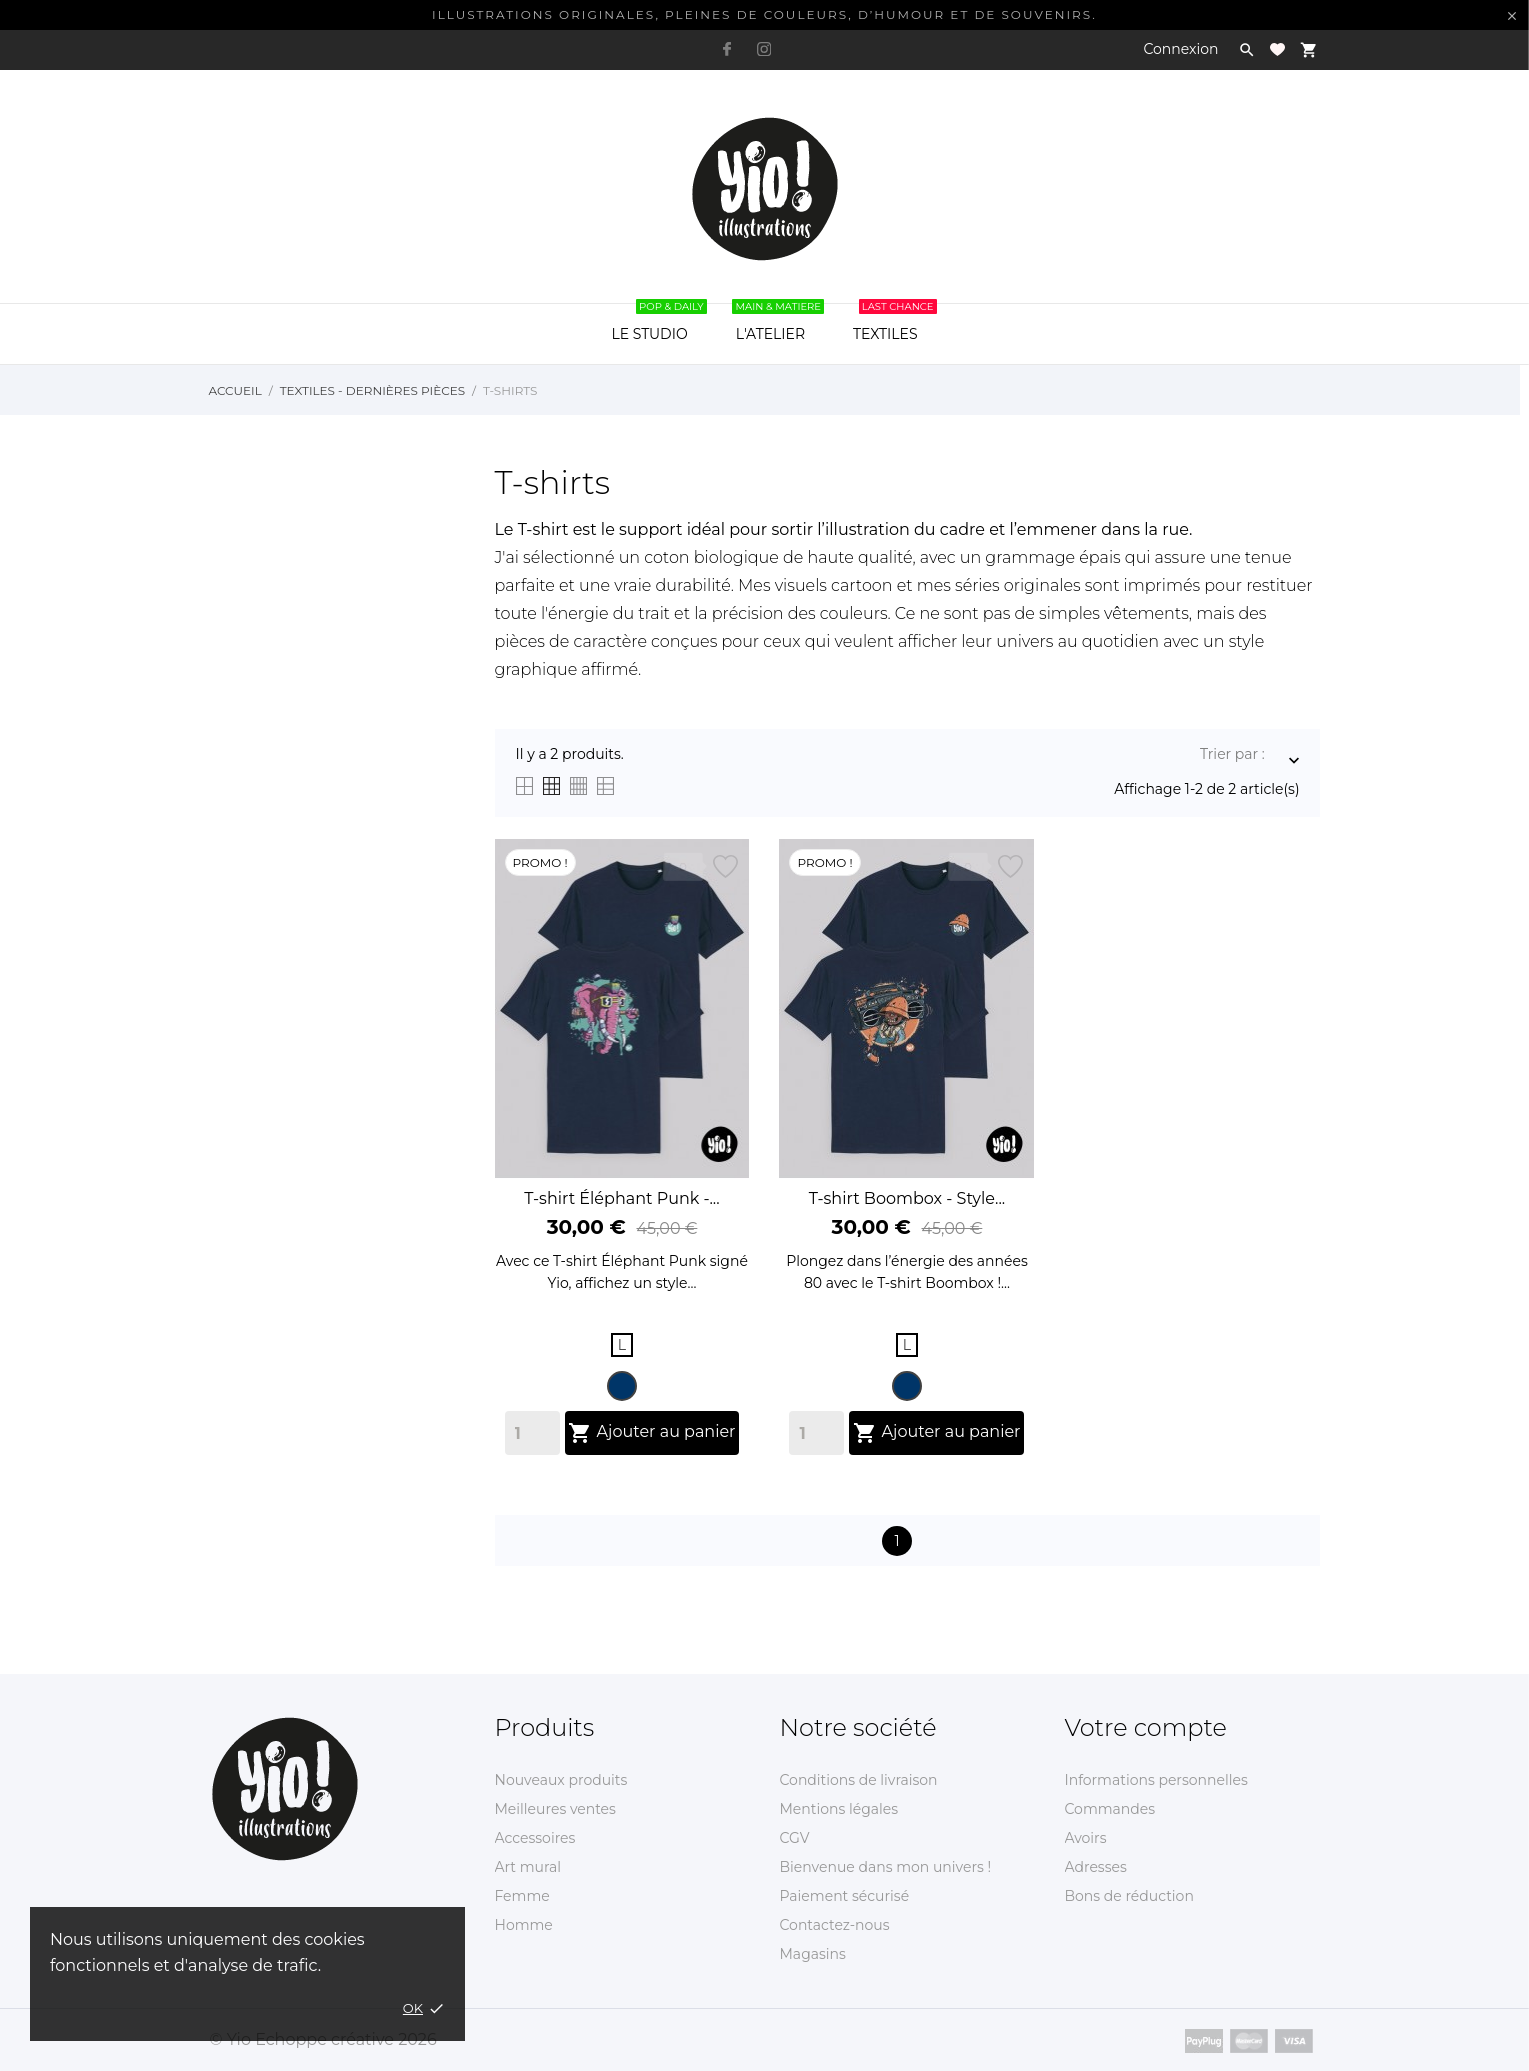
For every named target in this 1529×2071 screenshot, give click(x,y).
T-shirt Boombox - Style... (907, 1198)
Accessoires (535, 1838)
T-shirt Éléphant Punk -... (621, 1198)
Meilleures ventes (555, 1809)
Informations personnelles (1156, 1780)
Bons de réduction (1129, 1896)
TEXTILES (895, 323)
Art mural (528, 1867)
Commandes (1110, 1809)
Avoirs (1086, 1838)
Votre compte (1146, 1727)
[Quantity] (532, 1433)
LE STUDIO (658, 323)
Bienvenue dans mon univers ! (886, 1867)
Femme (522, 1896)
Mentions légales (839, 1809)
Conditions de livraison (859, 1780)
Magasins (813, 1954)
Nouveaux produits (561, 1780)
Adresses (1096, 1867)
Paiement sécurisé (845, 1896)
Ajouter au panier (651, 1433)
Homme (524, 1925)
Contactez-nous (835, 1925)
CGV (795, 1838)
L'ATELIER (778, 323)
